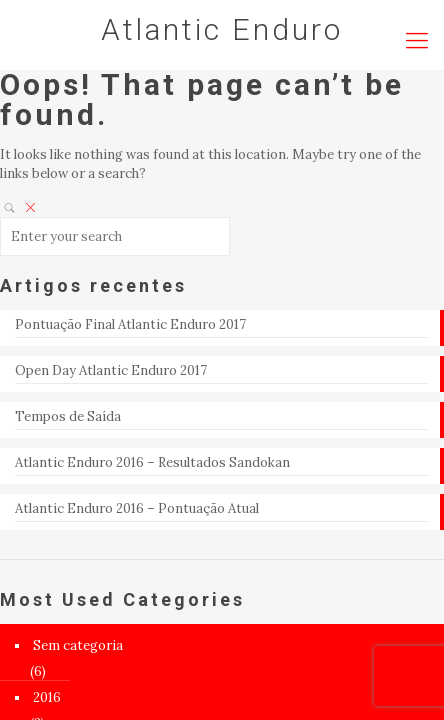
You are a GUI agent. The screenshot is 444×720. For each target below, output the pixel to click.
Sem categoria (78, 645)
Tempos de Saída (68, 416)
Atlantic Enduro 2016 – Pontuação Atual (137, 508)
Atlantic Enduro (222, 29)
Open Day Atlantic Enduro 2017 (111, 370)
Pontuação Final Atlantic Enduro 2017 (130, 324)
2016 (47, 697)
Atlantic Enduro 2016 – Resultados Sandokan (152, 462)
